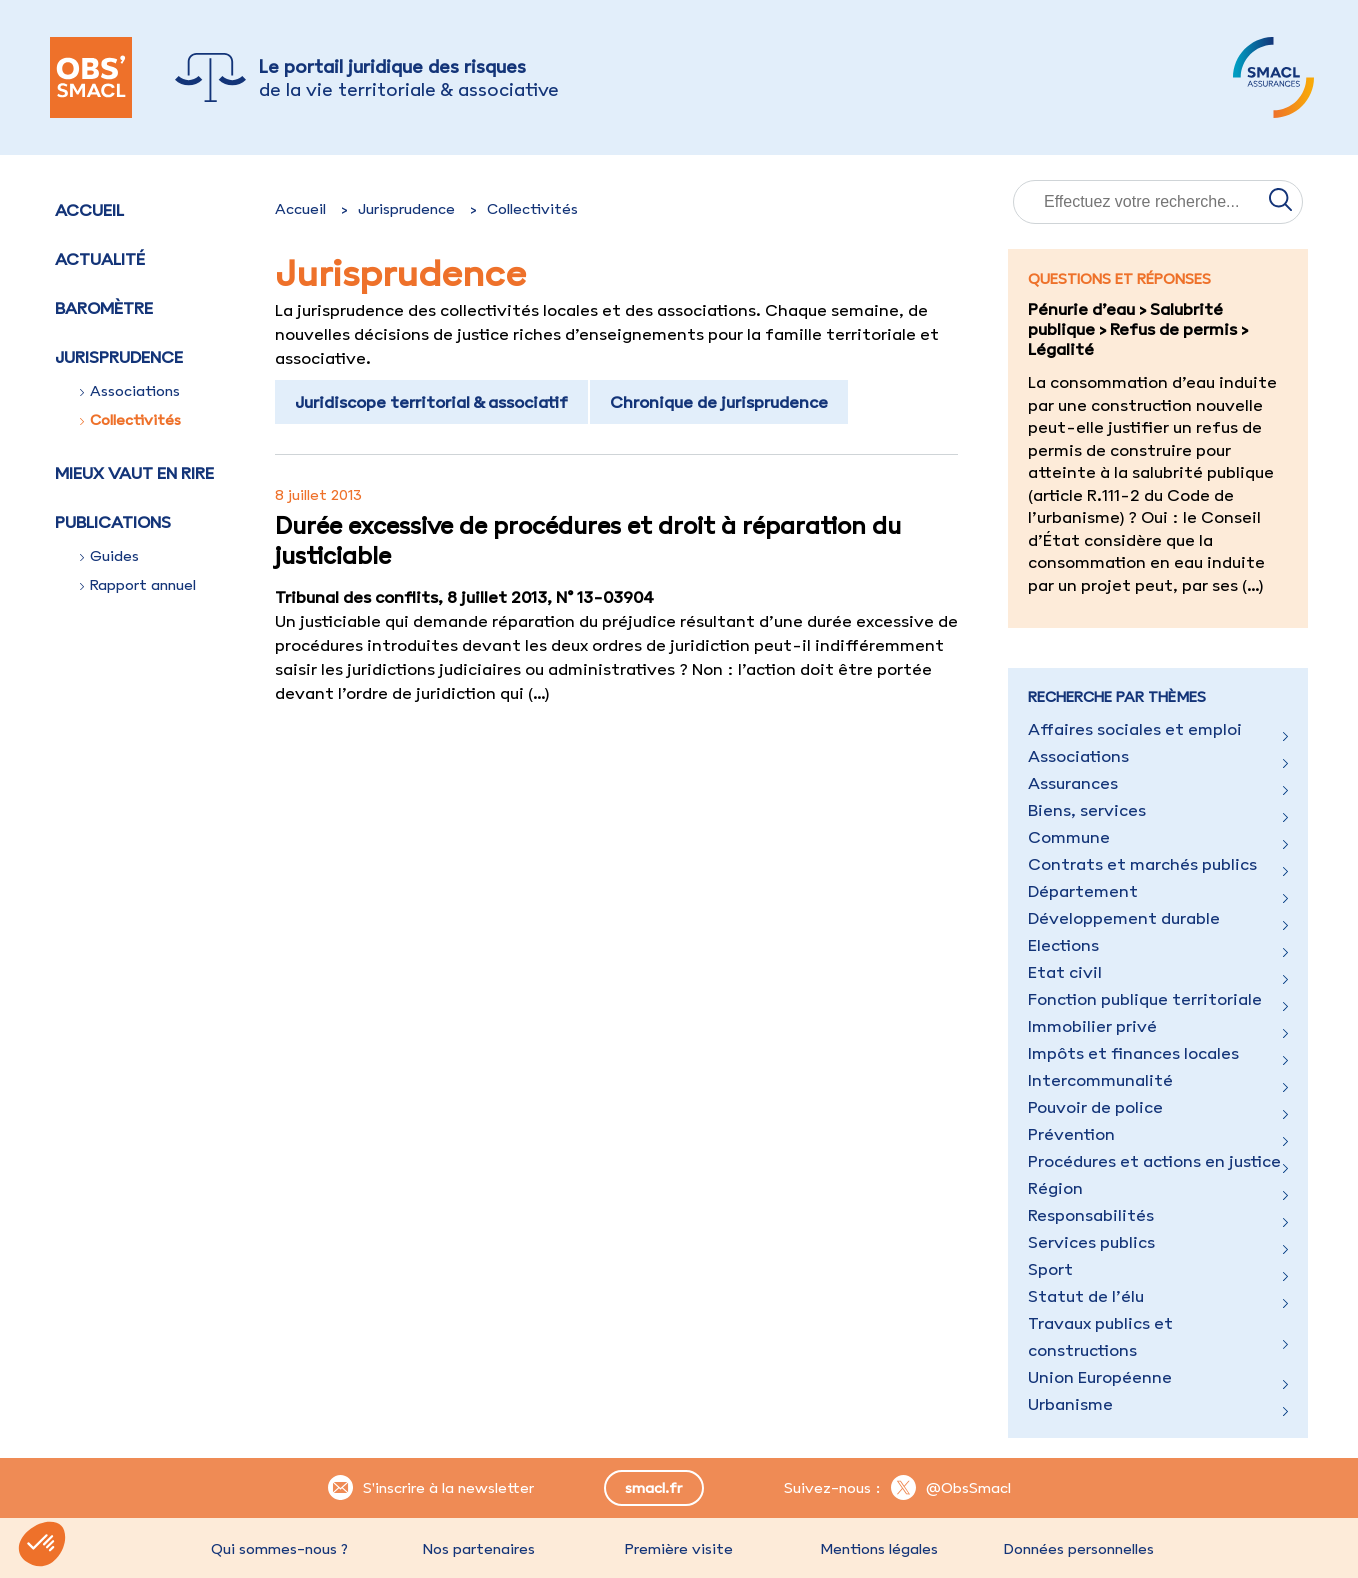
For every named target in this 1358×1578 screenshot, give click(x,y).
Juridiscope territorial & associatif (431, 402)
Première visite (679, 1549)
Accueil (89, 210)
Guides (109, 556)
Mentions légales (879, 1549)
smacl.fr (653, 1488)
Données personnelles (1079, 1549)
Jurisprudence (406, 209)
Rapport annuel (138, 585)
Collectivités (130, 420)
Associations (130, 391)
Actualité (100, 259)
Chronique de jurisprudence (719, 402)
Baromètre (104, 308)
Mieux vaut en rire (134, 473)
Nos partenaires (479, 1549)
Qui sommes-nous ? (279, 1549)
